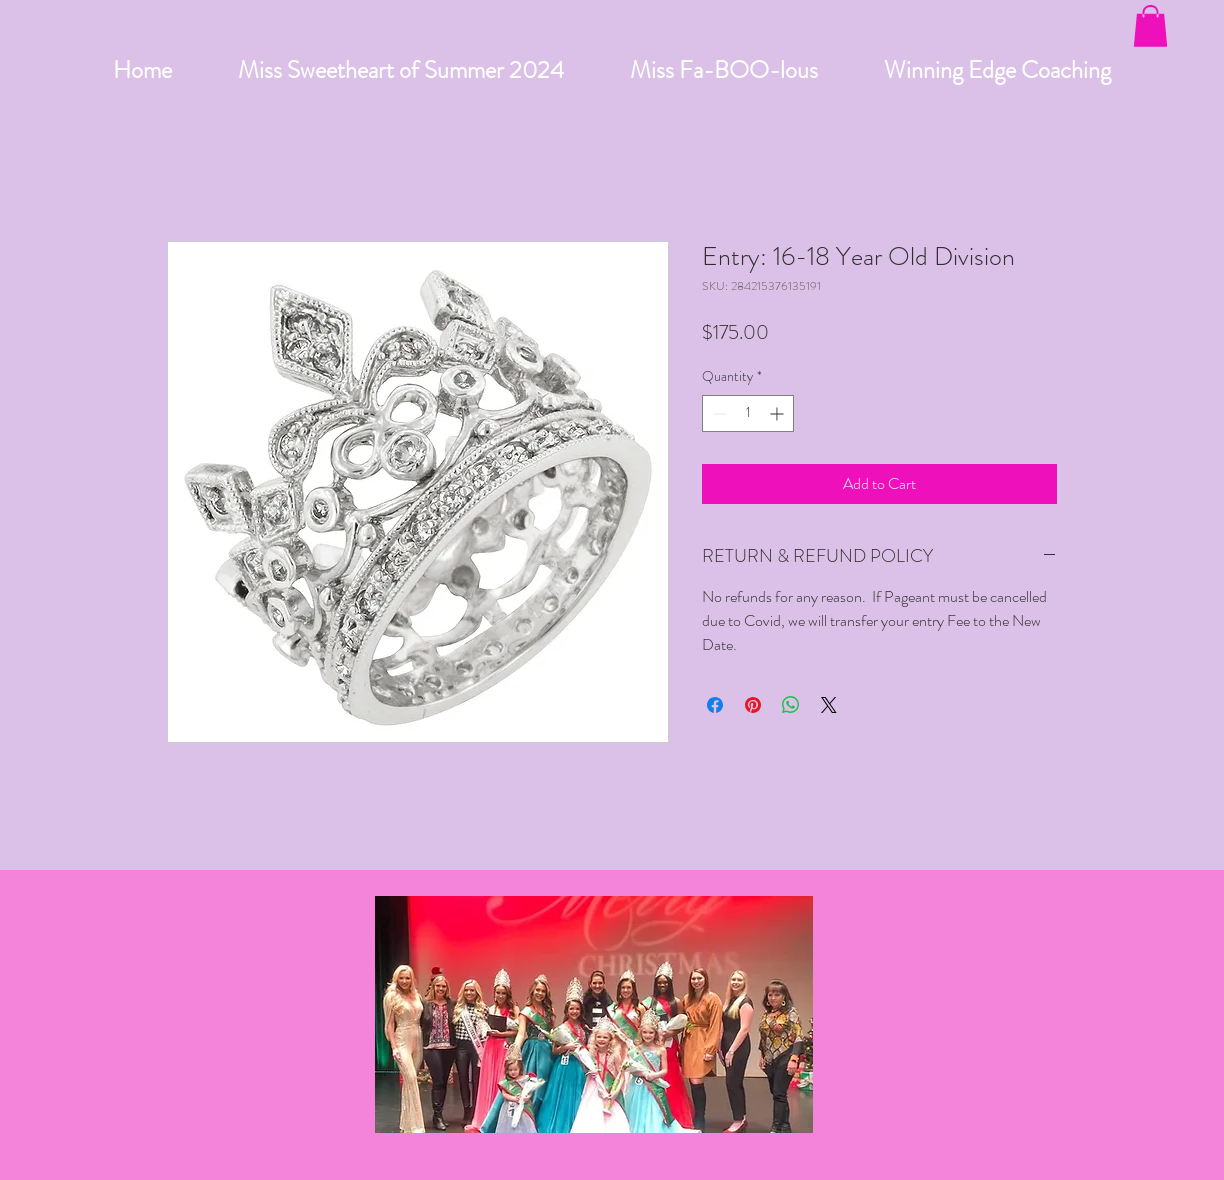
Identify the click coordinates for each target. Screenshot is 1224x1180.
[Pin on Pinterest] (753, 705)
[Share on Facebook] (715, 705)
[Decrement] (717, 413)
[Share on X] (829, 705)
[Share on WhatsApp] (791, 705)
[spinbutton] (748, 413)
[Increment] (778, 413)
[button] (1150, 26)
